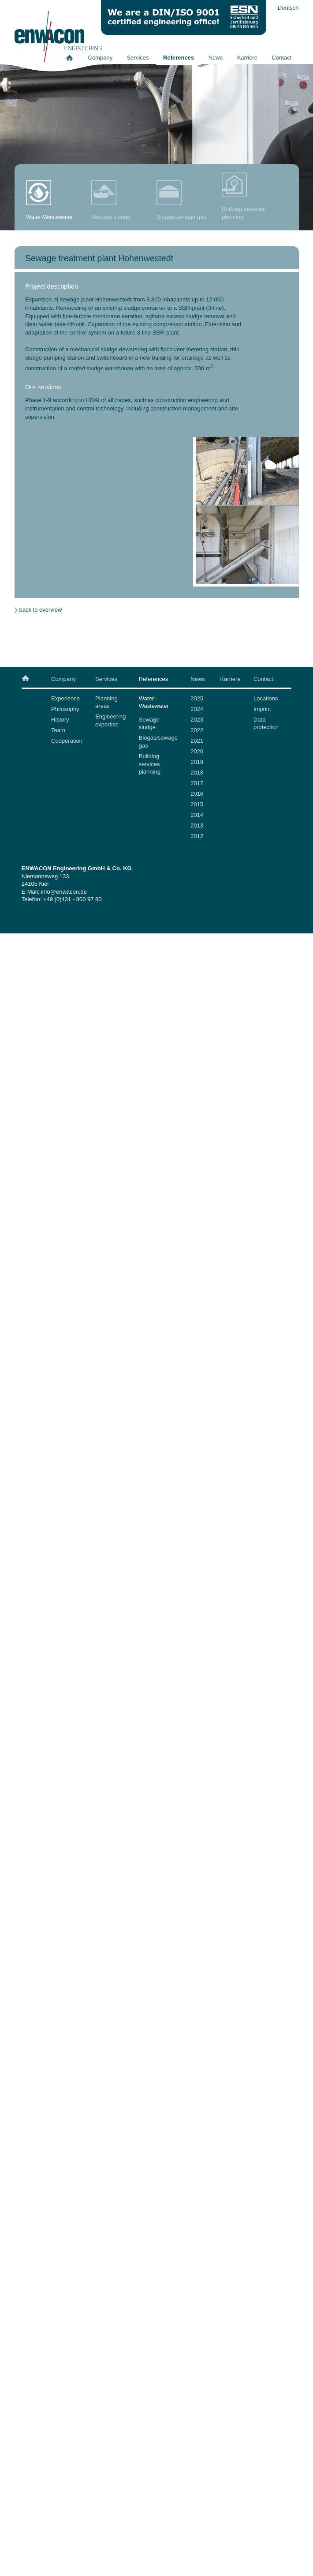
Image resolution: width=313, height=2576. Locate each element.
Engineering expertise (110, 720)
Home (73, 57)
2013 (196, 825)
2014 (196, 815)
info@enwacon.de (64, 891)
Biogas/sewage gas (158, 741)
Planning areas (106, 702)
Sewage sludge (149, 723)
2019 (196, 762)
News (216, 57)
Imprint (262, 709)
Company (100, 57)
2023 (196, 719)
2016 (196, 793)
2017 (196, 783)
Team (58, 730)
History (60, 719)
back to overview (40, 609)
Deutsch (288, 7)
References (178, 57)
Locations (265, 698)
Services (138, 57)
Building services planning (149, 764)
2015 (196, 804)
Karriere (247, 57)
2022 (196, 730)
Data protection (266, 723)
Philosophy (65, 709)
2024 (196, 709)
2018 (196, 772)
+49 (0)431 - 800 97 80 (72, 899)
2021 (196, 740)
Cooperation (66, 740)
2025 (196, 698)
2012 (196, 836)
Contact (281, 57)
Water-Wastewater (154, 702)
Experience (65, 698)
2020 (196, 751)
